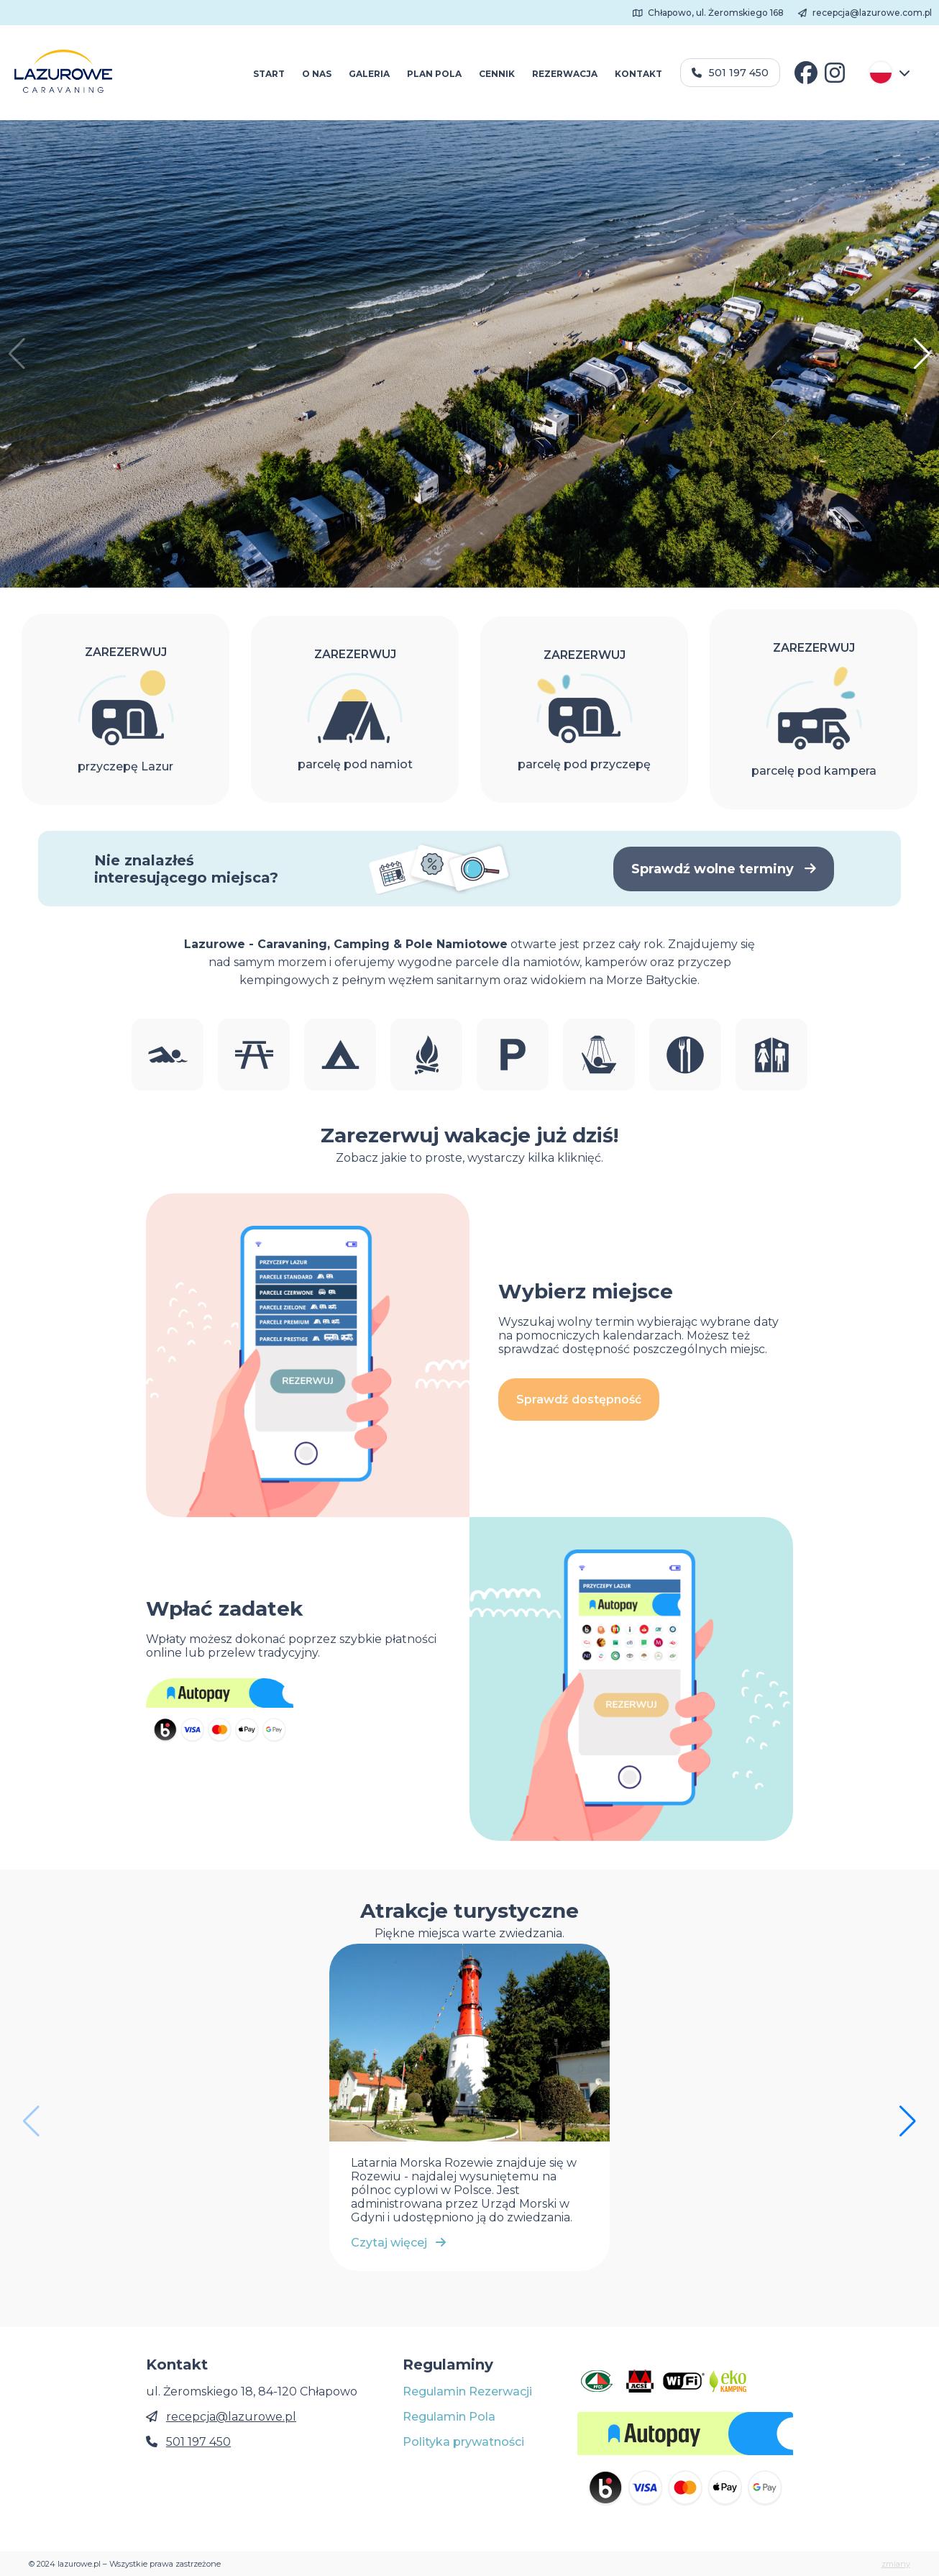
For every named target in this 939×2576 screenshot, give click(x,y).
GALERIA (369, 73)
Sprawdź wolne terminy (723, 869)
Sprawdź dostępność (578, 1399)
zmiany (895, 2564)
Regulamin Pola (449, 2416)
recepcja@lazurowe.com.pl (865, 12)
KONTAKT (638, 73)
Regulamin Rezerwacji (467, 2391)
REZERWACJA (564, 73)
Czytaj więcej (398, 2242)
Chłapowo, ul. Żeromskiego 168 (708, 12)
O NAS (316, 73)
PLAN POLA (434, 73)
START (269, 73)
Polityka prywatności (463, 2442)
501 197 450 (730, 72)
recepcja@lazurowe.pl (231, 2416)
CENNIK (497, 73)
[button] (922, 354)
